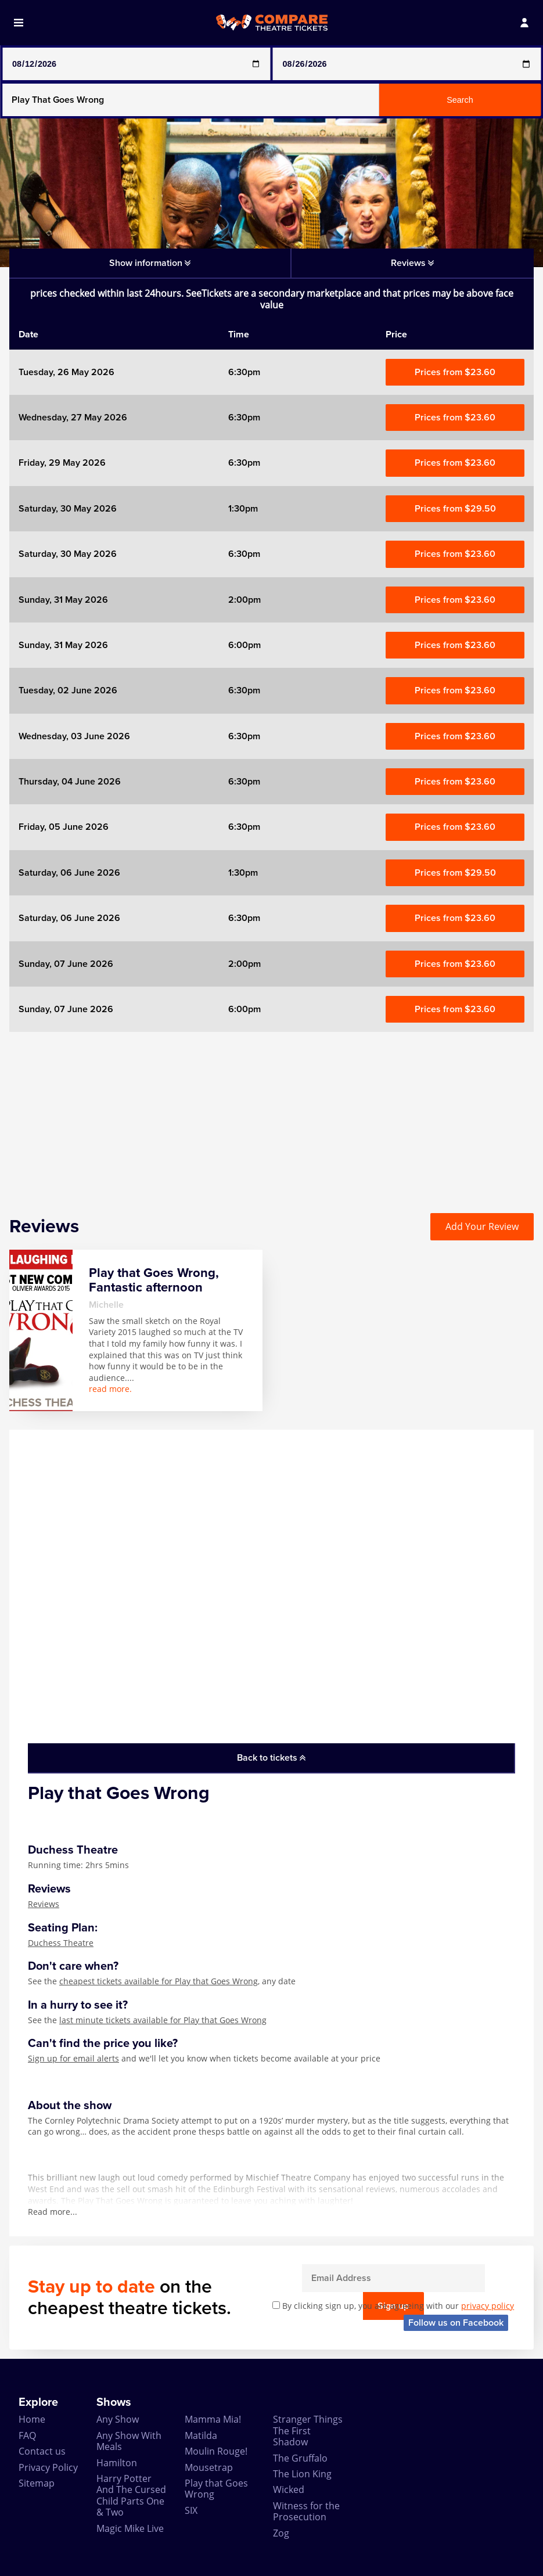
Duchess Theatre (61, 1942)
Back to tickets (271, 1758)
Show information (149, 263)
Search (460, 100)
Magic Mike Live (130, 2528)
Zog (281, 2533)
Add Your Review (482, 1226)
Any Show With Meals (128, 2441)
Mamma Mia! (213, 2419)
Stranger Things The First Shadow (308, 2430)
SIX (191, 2510)
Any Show (117, 2419)
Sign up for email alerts (73, 2058)
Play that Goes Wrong (216, 2489)
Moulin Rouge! (216, 2451)
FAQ (27, 2435)
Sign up (485, 2278)
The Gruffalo (300, 2458)
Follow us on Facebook (456, 2323)
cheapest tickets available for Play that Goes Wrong (158, 1981)
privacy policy (487, 2305)
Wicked (288, 2489)
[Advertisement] (271, 1113)
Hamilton (116, 2462)
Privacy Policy (48, 2467)
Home (32, 2419)
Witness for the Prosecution (306, 2511)
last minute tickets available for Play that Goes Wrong (163, 2019)
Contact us (42, 2451)
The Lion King (302, 2473)
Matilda (201, 2435)
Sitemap (37, 2483)
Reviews (43, 1903)
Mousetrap (209, 2467)
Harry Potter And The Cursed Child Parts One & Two (131, 2495)
